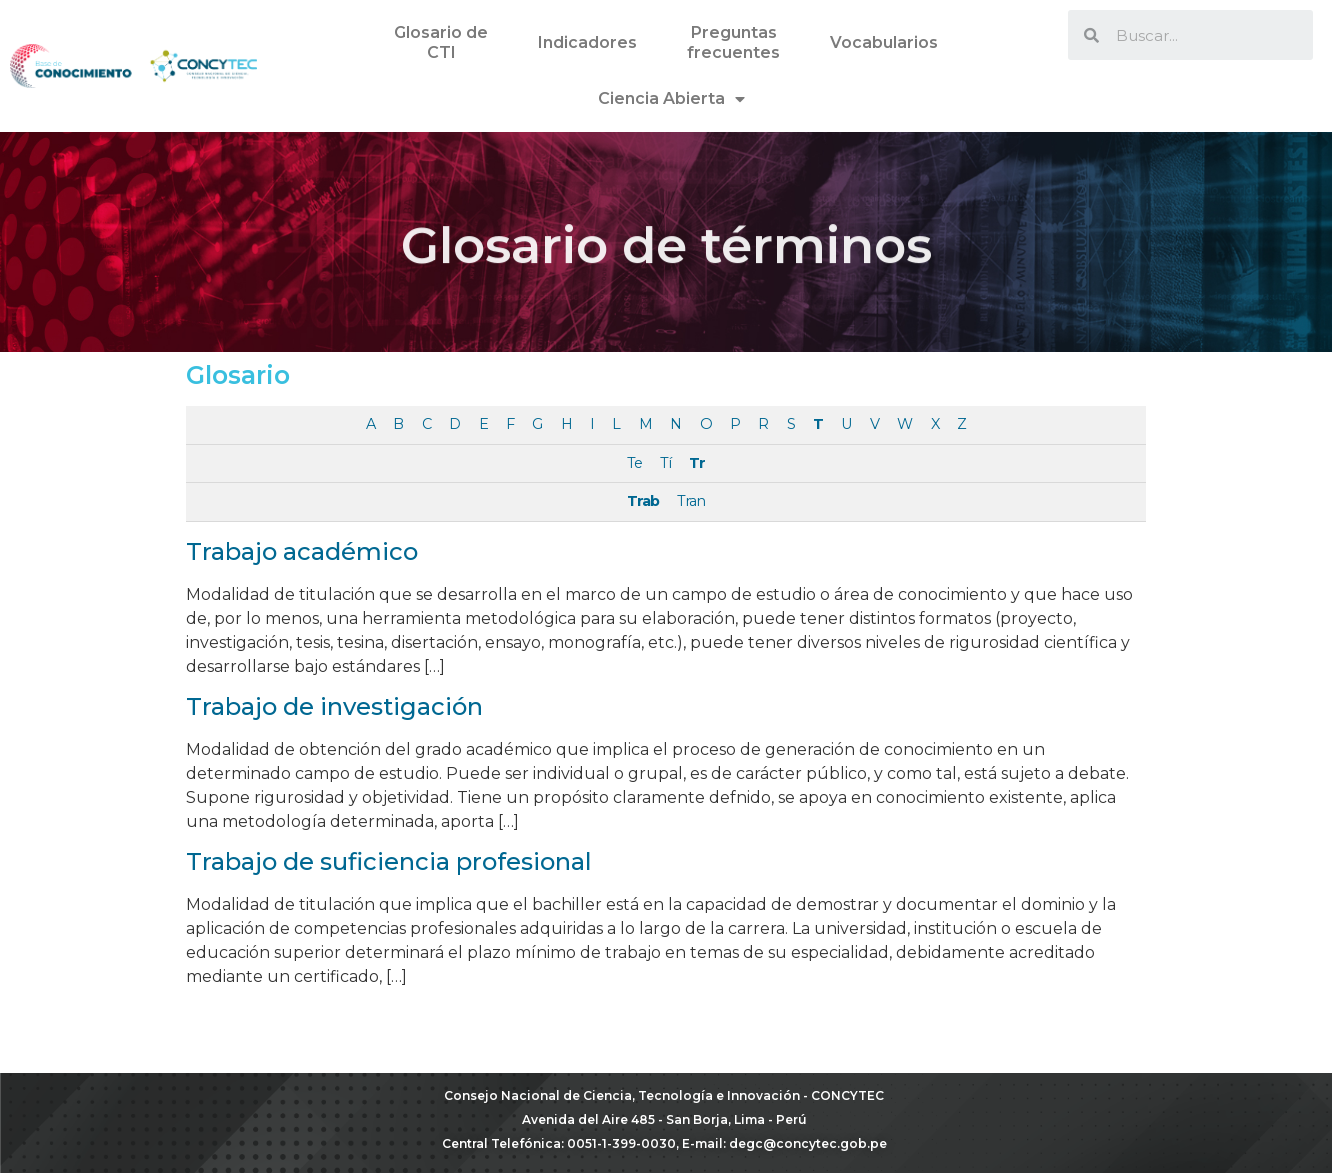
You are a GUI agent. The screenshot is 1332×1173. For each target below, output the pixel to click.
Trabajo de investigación (334, 706)
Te (634, 463)
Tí (665, 463)
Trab (643, 501)
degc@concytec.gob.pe (808, 1143)
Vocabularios (884, 42)
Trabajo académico (302, 551)
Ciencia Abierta (671, 99)
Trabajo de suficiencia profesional (389, 861)
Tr (697, 463)
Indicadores (587, 42)
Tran (691, 501)
